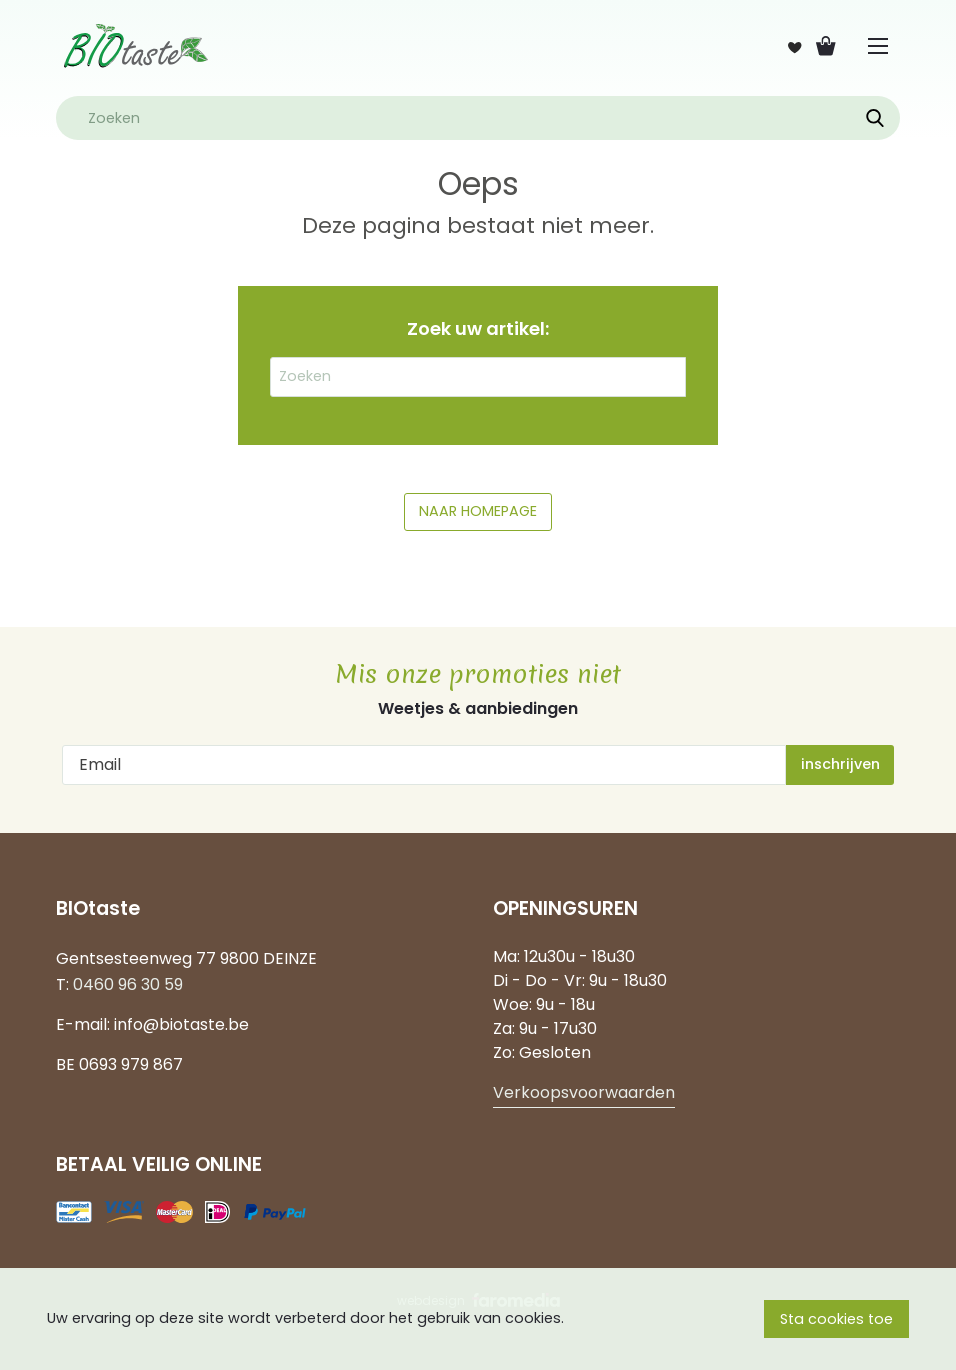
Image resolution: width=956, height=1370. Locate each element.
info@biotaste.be (181, 1024)
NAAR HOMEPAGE (478, 511)
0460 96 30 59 (128, 984)
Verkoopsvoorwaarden (584, 1092)
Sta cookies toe (836, 1319)
